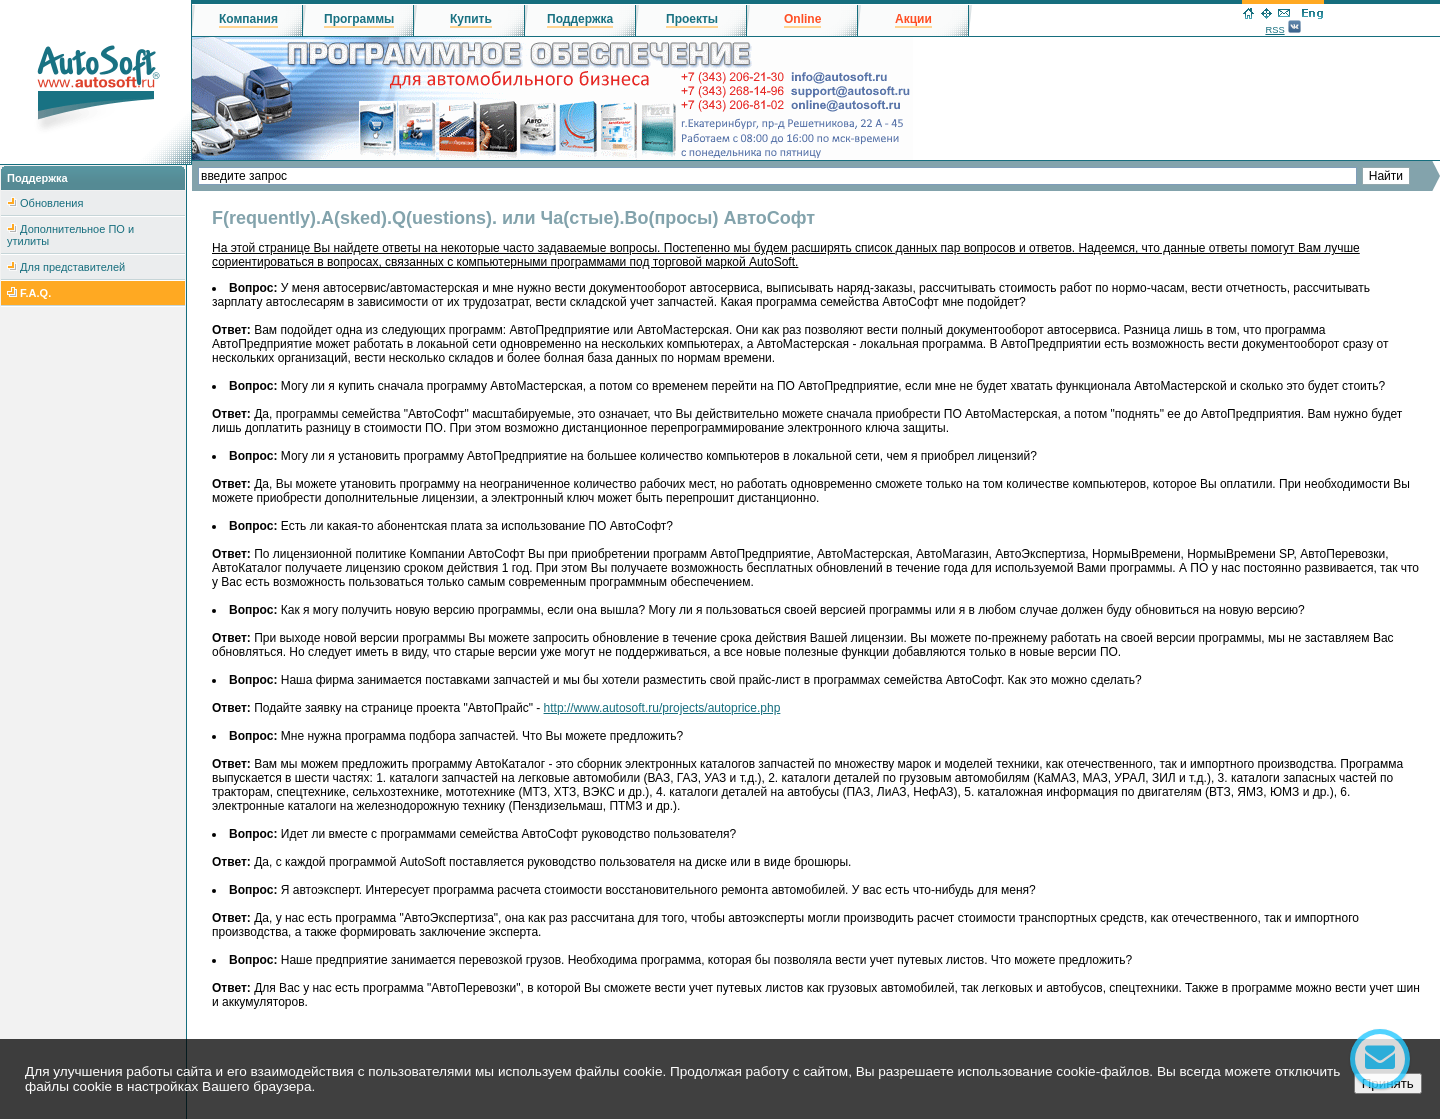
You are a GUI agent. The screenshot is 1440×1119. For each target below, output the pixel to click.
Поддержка (580, 19)
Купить (471, 19)
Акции (913, 19)
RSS (1274, 30)
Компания (248, 19)
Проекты (692, 19)
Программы (359, 19)
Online (802, 19)
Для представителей (72, 267)
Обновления (51, 203)
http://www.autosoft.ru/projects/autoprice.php (662, 708)
